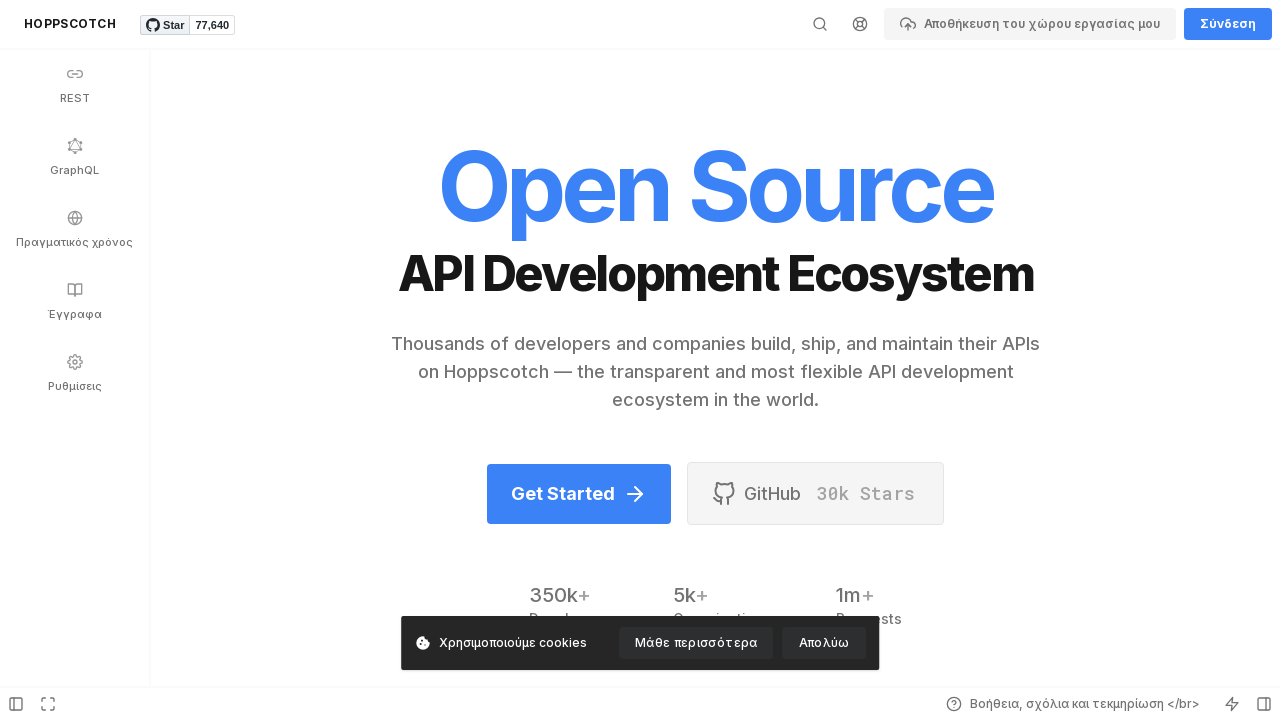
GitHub (815, 493)
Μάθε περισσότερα (696, 642)
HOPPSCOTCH (70, 23)
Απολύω (824, 642)
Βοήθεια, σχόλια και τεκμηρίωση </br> (1073, 704)
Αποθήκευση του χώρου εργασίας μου (1030, 24)
